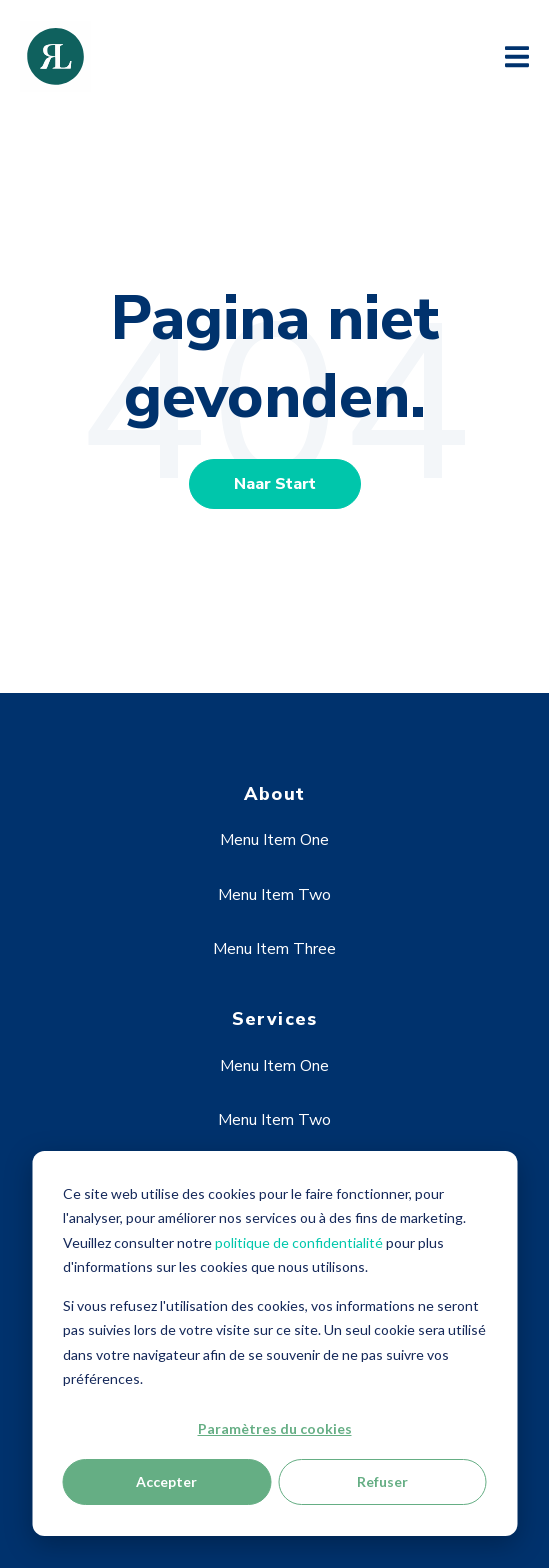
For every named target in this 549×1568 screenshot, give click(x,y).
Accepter (166, 1481)
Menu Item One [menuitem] (274, 840)
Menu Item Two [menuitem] (274, 895)
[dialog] (274, 1343)
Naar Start (275, 484)
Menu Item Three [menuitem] (274, 949)
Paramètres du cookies (275, 1428)
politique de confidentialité (299, 1242)
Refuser (382, 1481)
